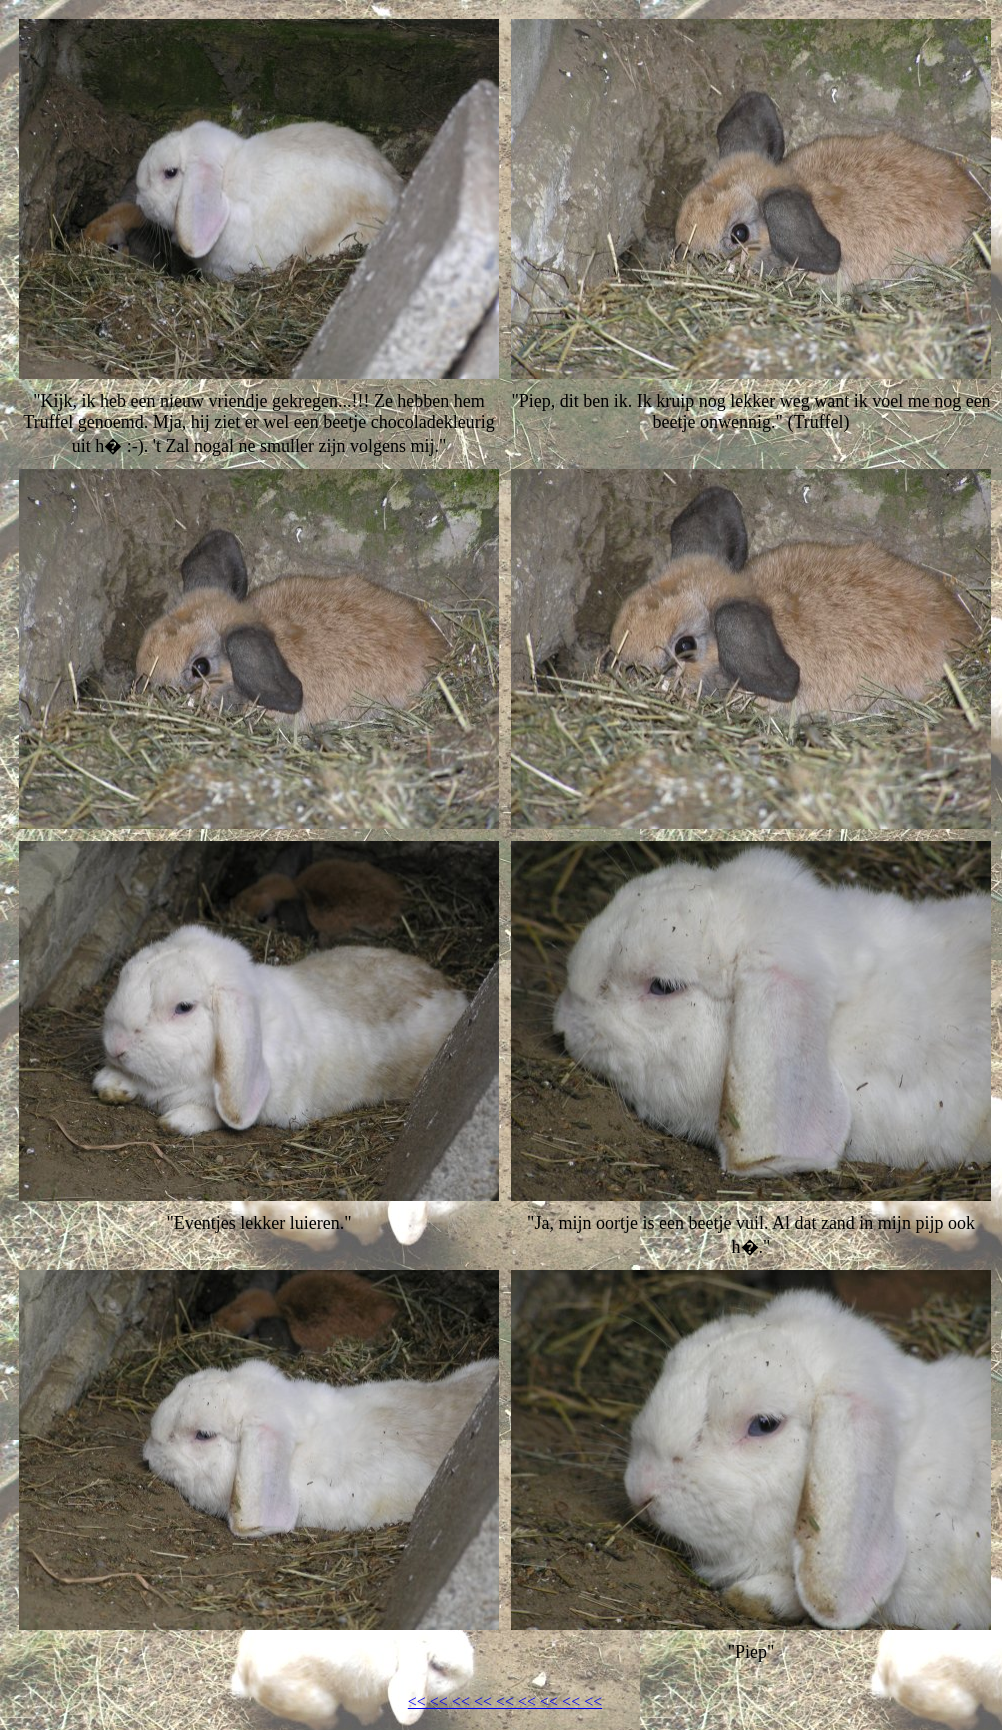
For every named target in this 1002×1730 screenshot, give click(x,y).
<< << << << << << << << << (505, 1701)
